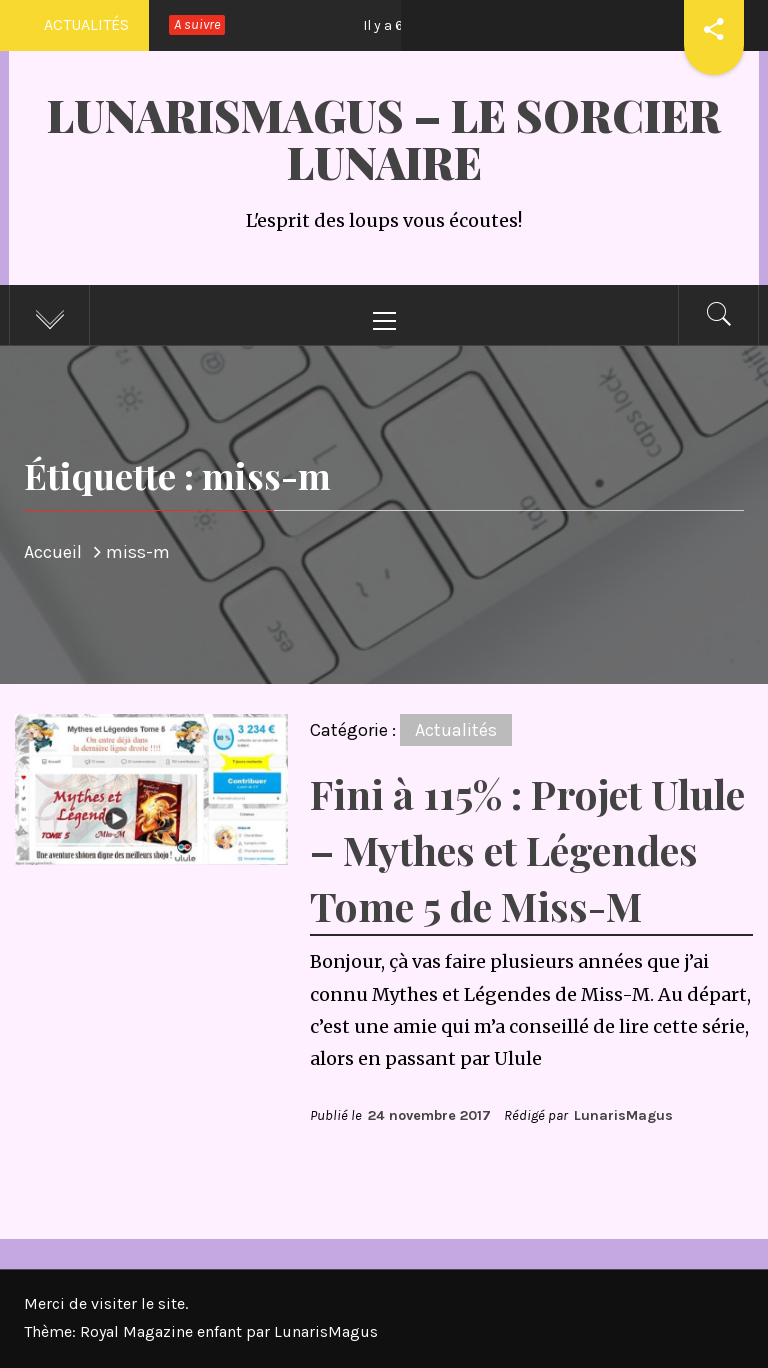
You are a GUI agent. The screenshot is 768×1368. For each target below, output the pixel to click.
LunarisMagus (623, 1115)
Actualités (456, 730)
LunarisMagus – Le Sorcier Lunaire (384, 138)
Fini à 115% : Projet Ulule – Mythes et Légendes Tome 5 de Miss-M (527, 849)
